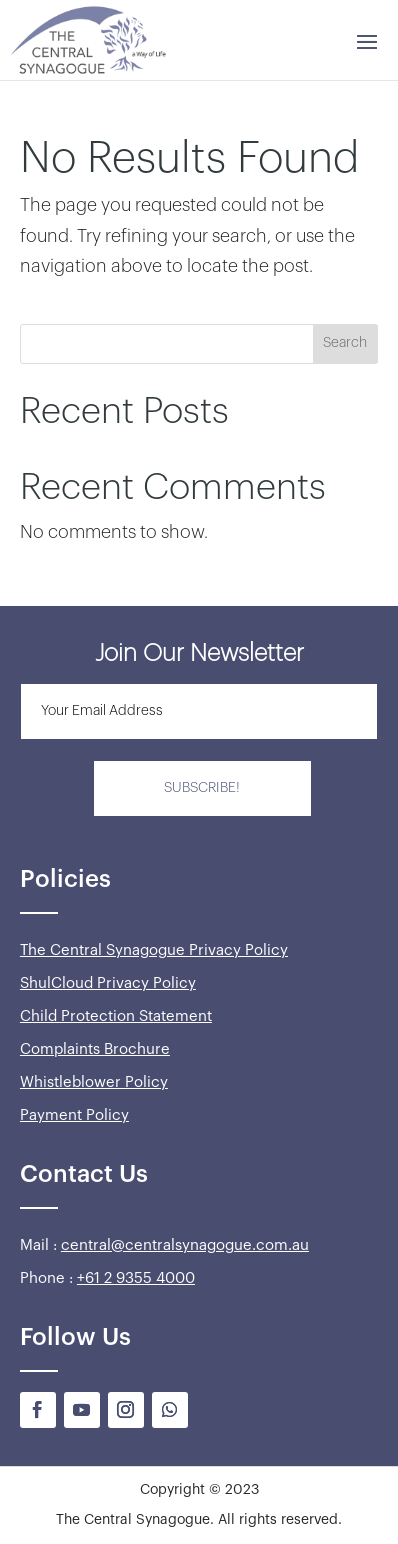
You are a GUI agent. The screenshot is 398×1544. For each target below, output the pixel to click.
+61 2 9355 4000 (136, 1278)
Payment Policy (74, 1115)
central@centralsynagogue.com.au (185, 1245)
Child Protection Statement (116, 1016)
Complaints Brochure (95, 1049)
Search (345, 343)
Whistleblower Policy (94, 1082)
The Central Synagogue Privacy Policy (154, 950)
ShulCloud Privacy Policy (108, 983)
